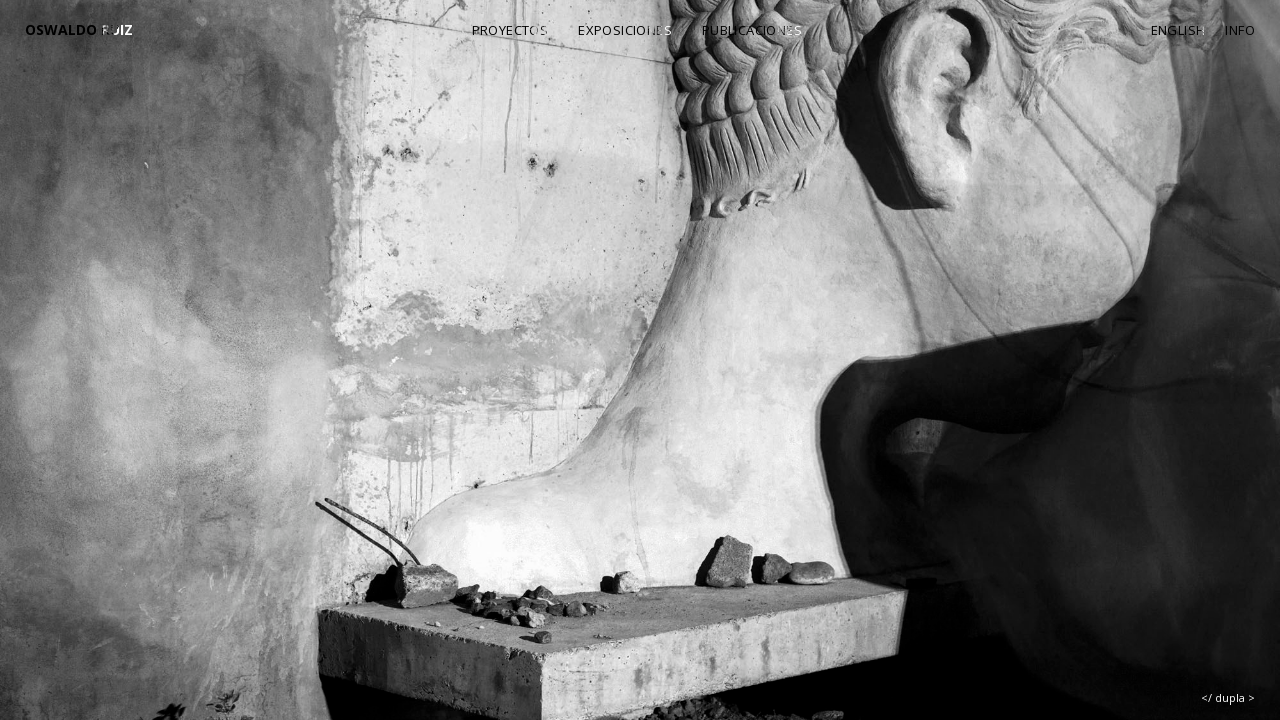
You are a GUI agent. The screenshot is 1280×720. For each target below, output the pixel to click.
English (1178, 30)
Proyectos (510, 30)
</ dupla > (1228, 697)
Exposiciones (625, 30)
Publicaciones (752, 30)
